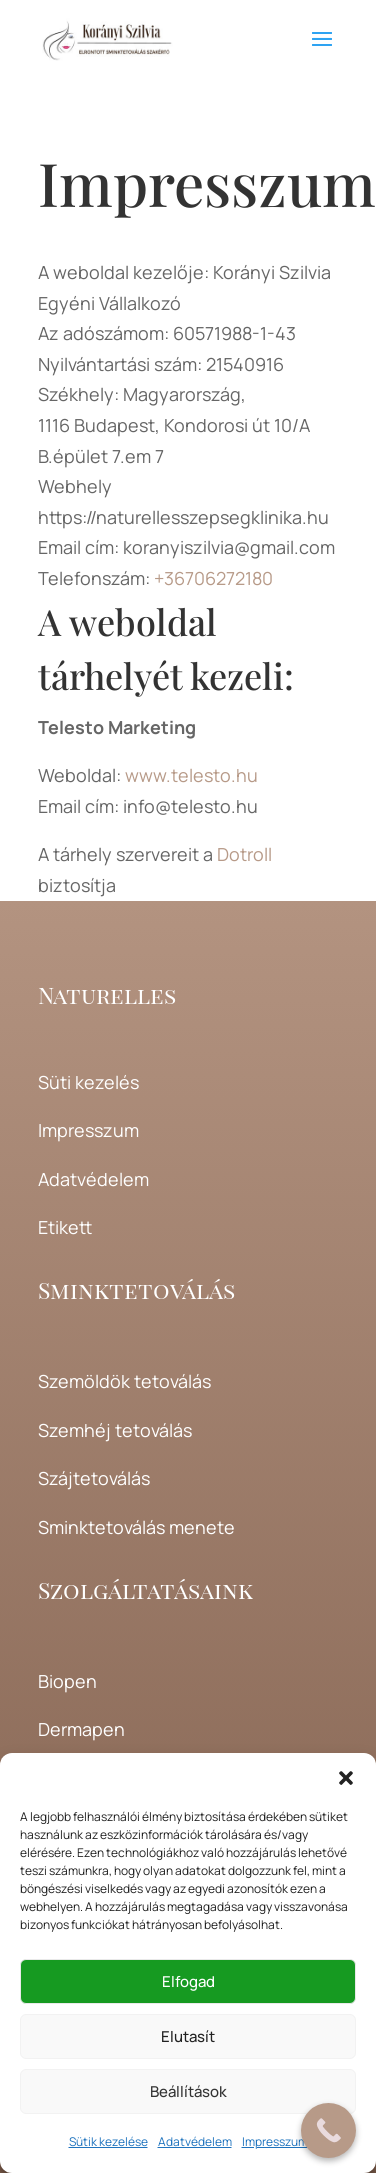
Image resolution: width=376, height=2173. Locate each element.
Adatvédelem (195, 2141)
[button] (346, 1778)
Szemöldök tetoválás (124, 1381)
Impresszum (275, 2141)
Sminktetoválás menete (136, 1527)
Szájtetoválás (94, 1478)
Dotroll (244, 854)
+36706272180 (213, 578)
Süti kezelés (88, 1082)
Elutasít (188, 2036)
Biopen (67, 1681)
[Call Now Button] (328, 2130)
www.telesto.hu (191, 775)
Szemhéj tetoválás (115, 1430)
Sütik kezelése (108, 2141)
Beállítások (188, 2091)
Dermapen (81, 1729)
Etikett (65, 1227)
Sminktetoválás (136, 1289)
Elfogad (188, 1981)
